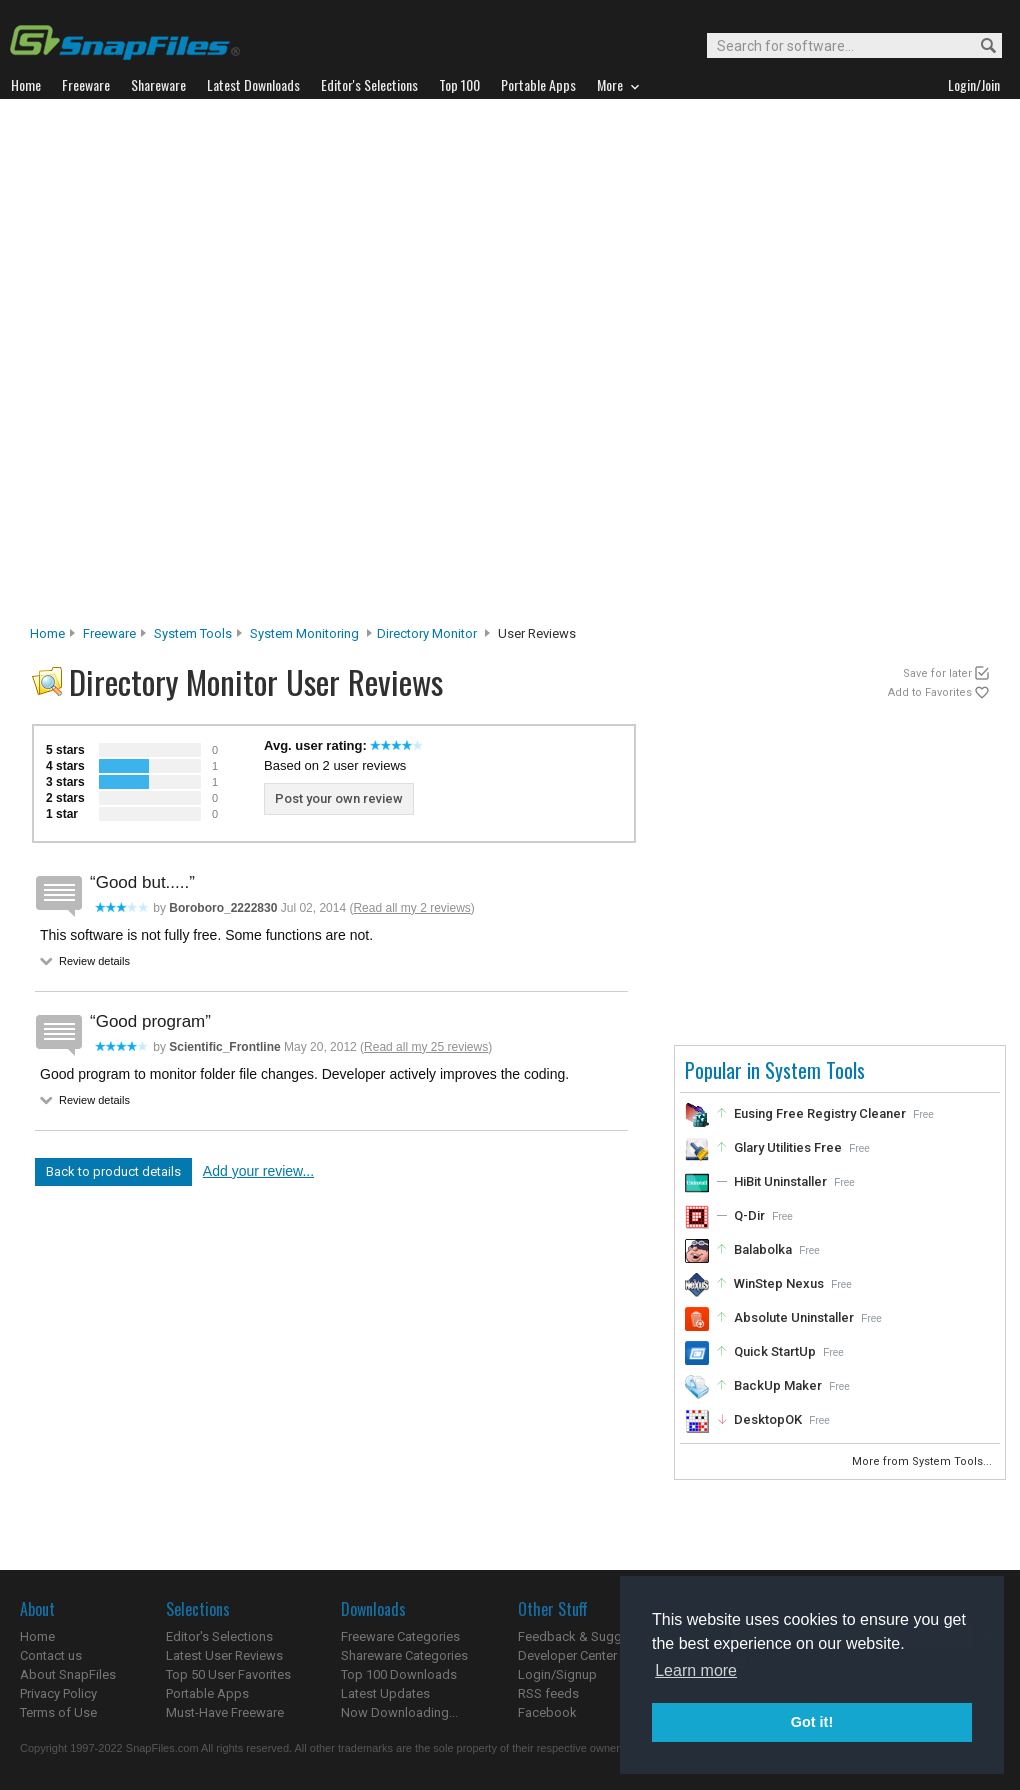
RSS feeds (548, 1693)
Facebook (547, 1712)
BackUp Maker (778, 1385)
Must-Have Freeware (225, 1712)
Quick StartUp (775, 1351)
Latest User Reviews (224, 1655)
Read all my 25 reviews (426, 1047)
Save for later (937, 673)
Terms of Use (58, 1712)
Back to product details (113, 1171)
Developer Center (567, 1655)
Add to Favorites (930, 692)
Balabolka (763, 1249)
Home (47, 633)
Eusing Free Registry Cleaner (820, 1113)
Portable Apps (207, 1693)
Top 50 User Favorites (228, 1674)
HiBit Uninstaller (780, 1181)
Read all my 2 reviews (411, 908)
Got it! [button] (812, 1722)
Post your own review (339, 798)
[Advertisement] (253, 367)
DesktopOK (768, 1419)
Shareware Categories (404, 1655)
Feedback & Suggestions (591, 1636)
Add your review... (258, 1171)
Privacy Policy (58, 1693)
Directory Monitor (427, 633)
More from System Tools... (923, 1461)
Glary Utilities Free (788, 1147)
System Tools (193, 633)
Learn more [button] (696, 1670)
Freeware (109, 633)
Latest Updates (385, 1693)
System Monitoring (304, 633)
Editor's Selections (219, 1636)
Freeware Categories (400, 1636)
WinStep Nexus (779, 1283)
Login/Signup (557, 1674)
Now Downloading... (399, 1712)
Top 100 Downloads (399, 1674)
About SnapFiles (68, 1674)
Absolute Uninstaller (794, 1317)
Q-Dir (749, 1215)
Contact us (51, 1655)
